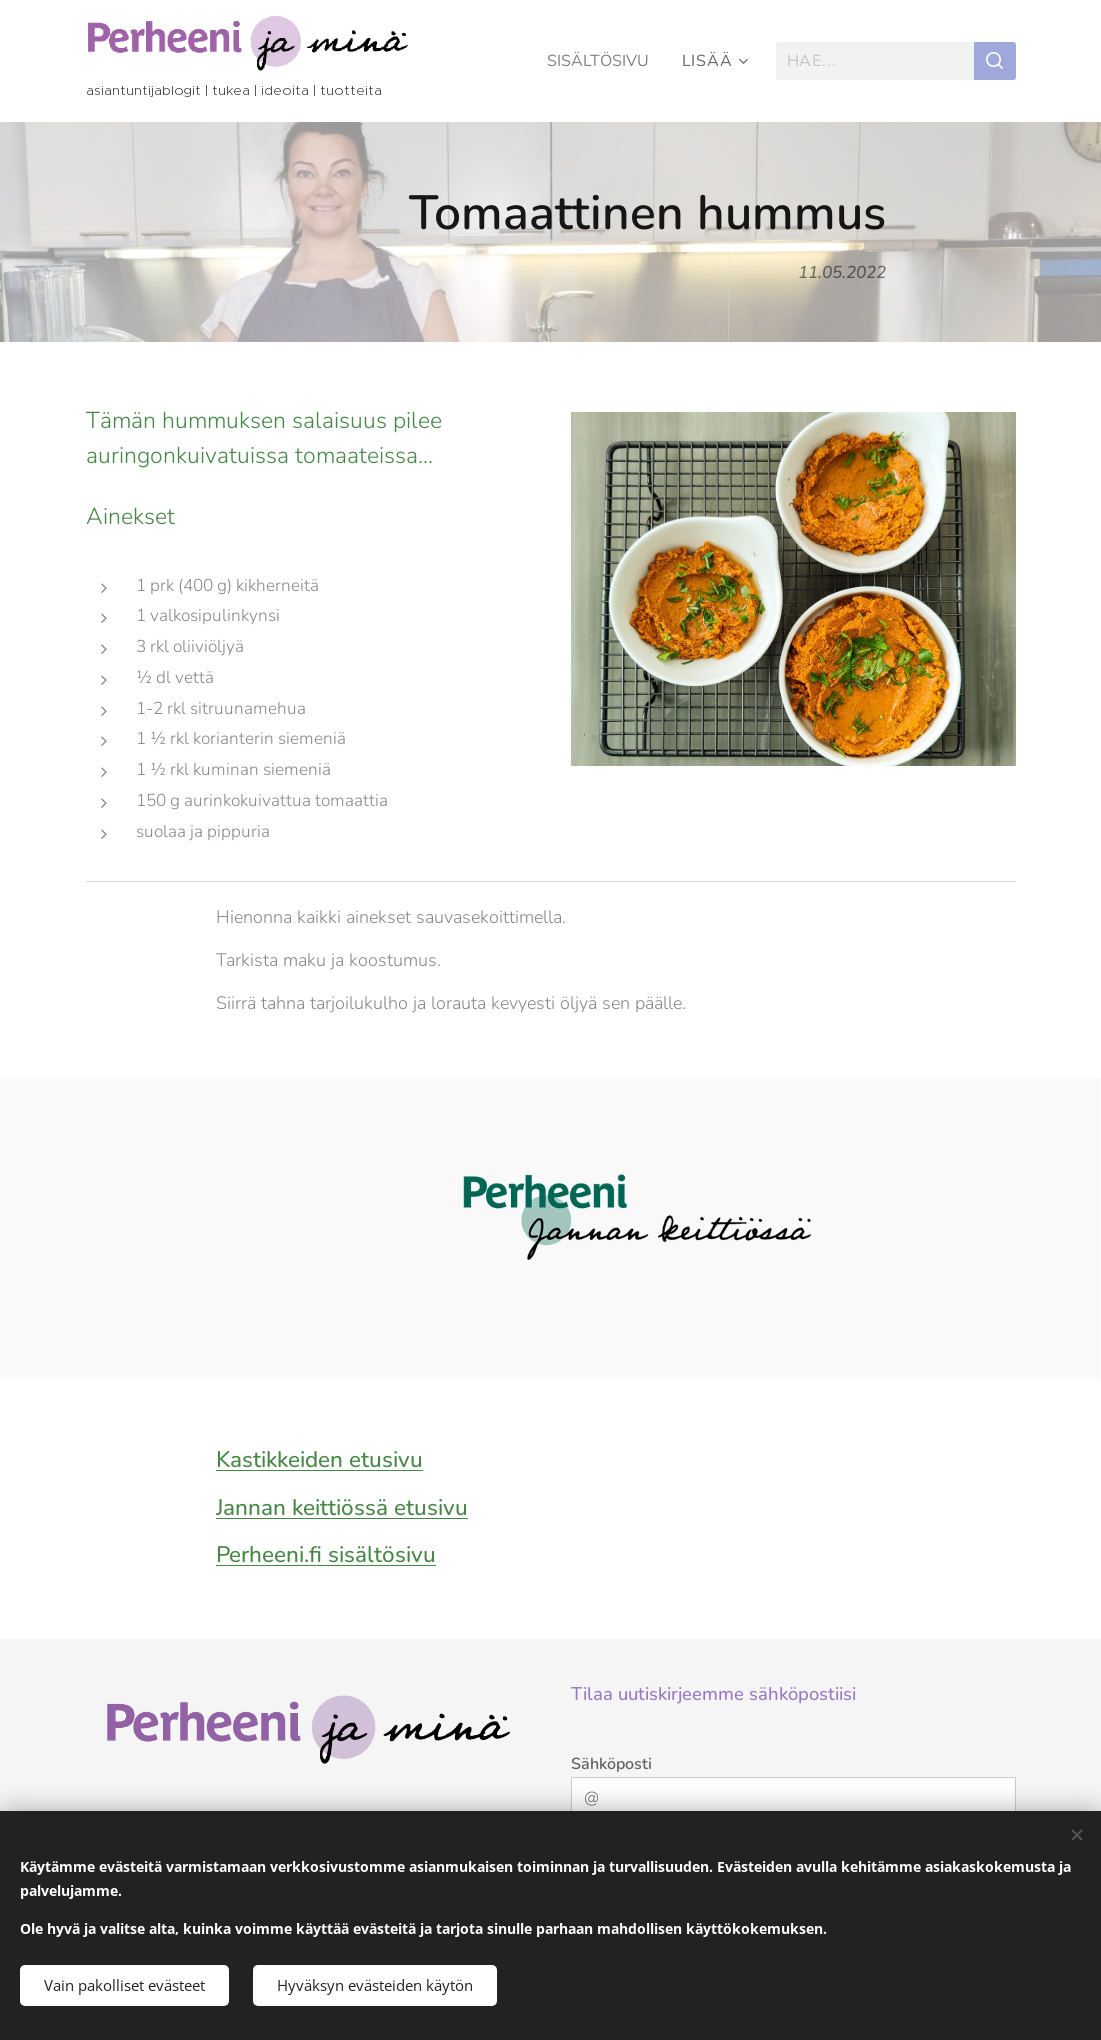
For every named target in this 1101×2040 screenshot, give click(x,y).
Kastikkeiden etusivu (319, 1459)
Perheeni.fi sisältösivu (326, 1554)
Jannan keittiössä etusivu (342, 1506)
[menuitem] (600, 61)
